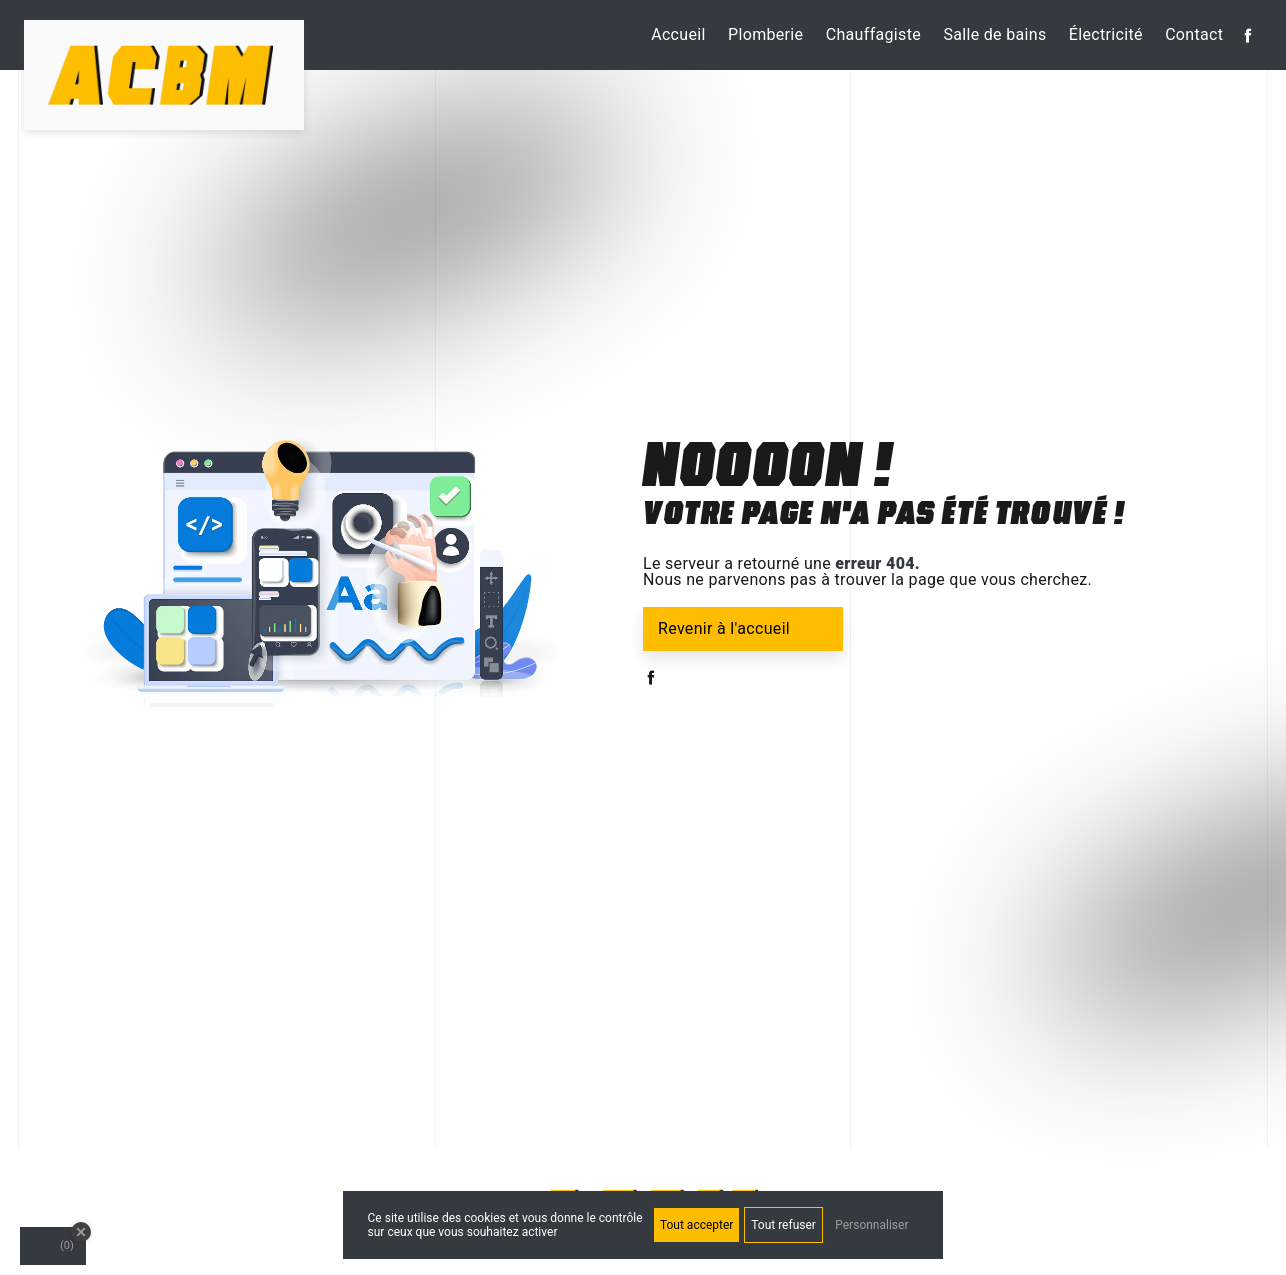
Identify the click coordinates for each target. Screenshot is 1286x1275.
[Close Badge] (81, 1232)
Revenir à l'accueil (724, 628)
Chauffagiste (873, 34)
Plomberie (765, 34)
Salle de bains (994, 34)
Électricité (1106, 34)
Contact (1194, 34)
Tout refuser (783, 1225)
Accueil (678, 34)
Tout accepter (697, 1225)
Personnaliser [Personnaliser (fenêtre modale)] (871, 1225)
